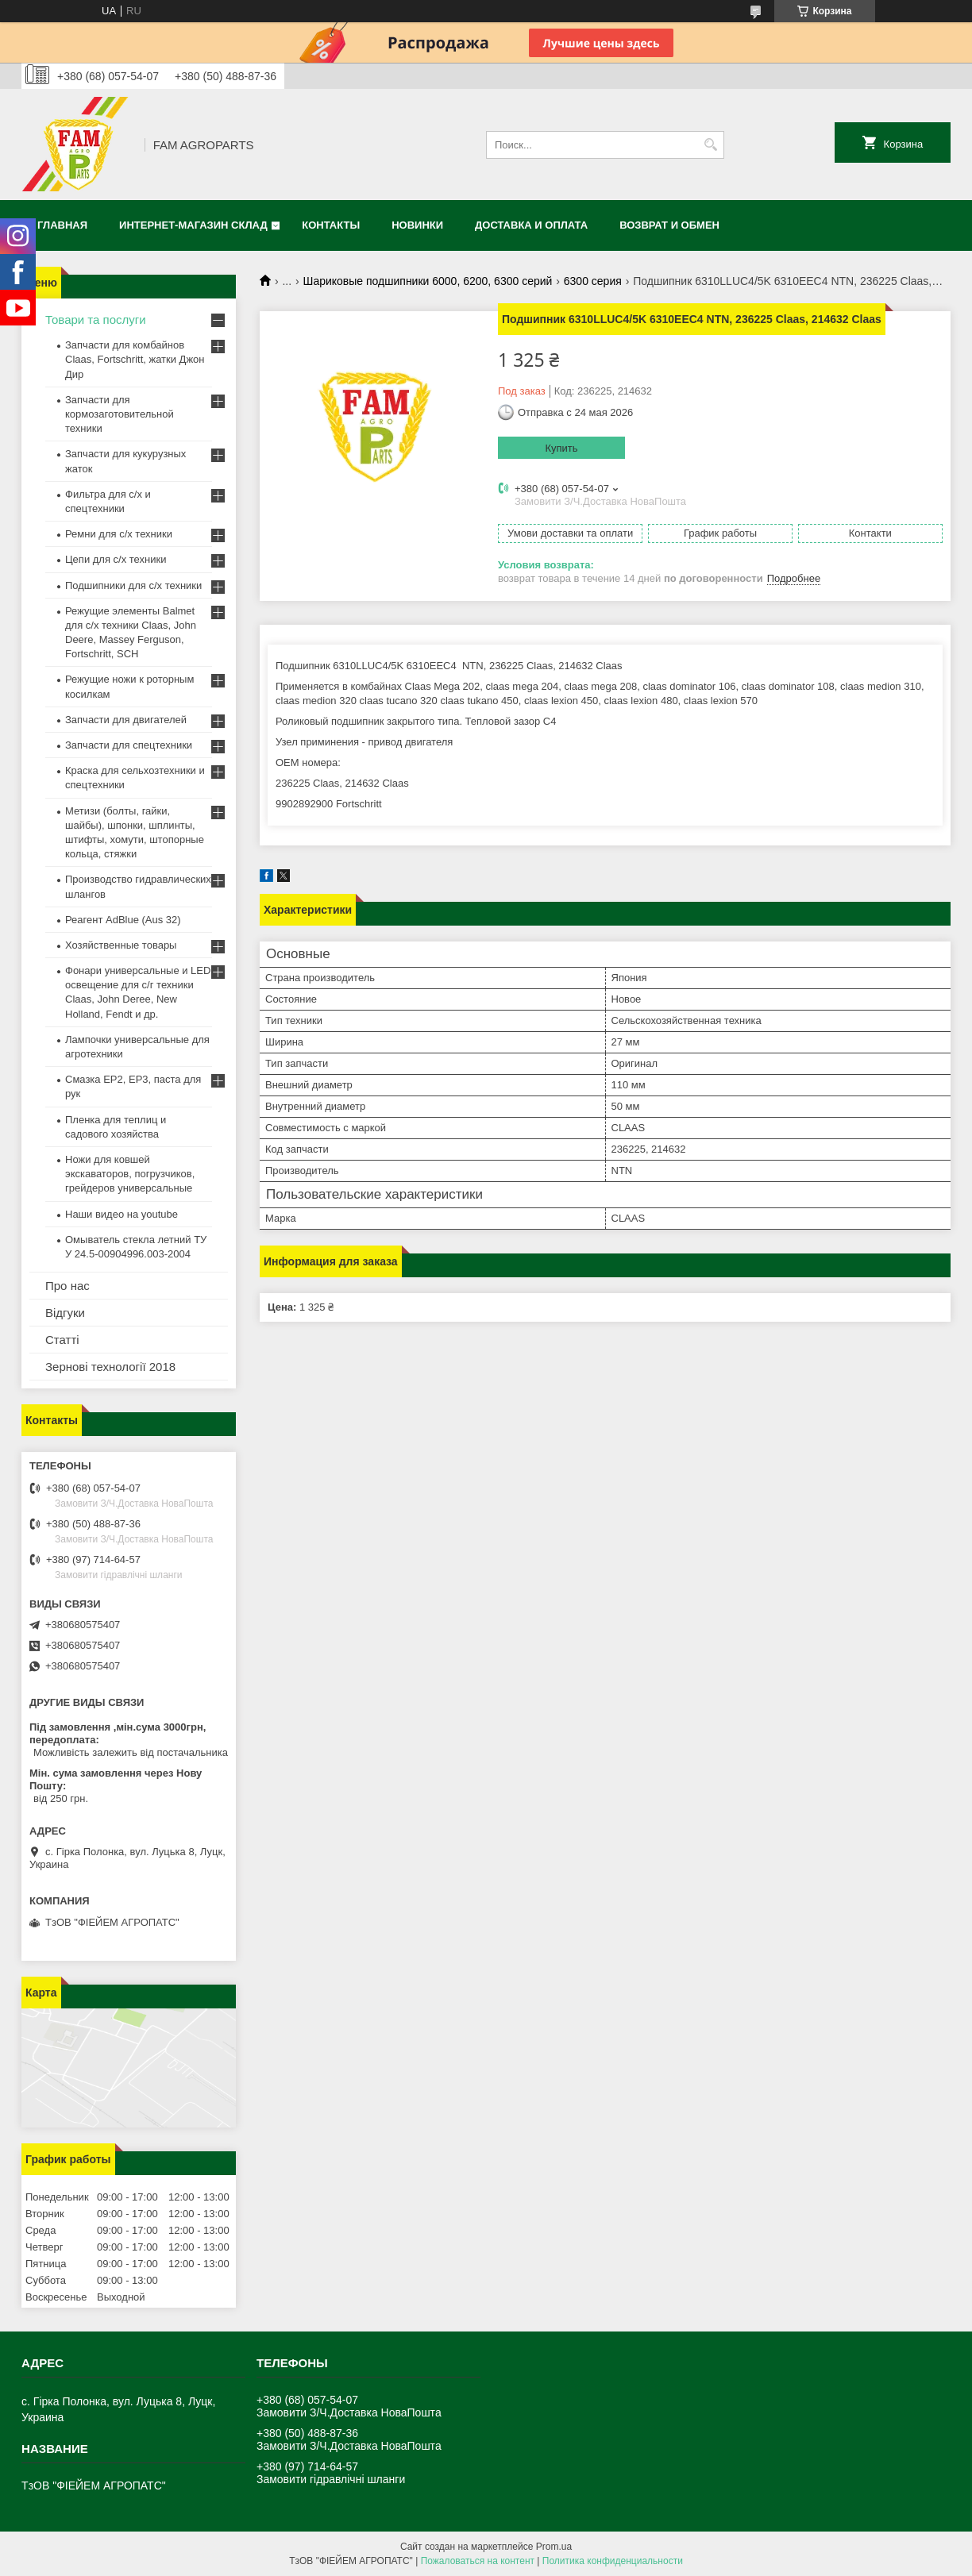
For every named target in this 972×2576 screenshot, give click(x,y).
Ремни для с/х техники (118, 534)
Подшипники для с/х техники (133, 585)
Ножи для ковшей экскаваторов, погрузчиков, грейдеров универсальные (130, 1173)
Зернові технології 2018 (110, 1366)
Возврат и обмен (669, 225)
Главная (62, 225)
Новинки (417, 225)
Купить (561, 448)
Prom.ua (554, 2546)
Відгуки (65, 1312)
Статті (62, 1339)
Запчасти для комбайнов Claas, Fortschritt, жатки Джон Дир (135, 359)
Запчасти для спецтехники (128, 745)
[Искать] (710, 145)
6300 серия (593, 281)
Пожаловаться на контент (477, 2560)
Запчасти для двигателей (126, 720)
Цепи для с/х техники (115, 559)
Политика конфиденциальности (612, 2560)
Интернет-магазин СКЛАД (193, 225)
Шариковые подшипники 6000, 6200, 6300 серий (428, 281)
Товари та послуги (95, 319)
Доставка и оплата (531, 225)
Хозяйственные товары (120, 945)
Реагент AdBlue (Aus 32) (123, 920)
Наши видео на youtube (121, 1214)
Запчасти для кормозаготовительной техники (119, 414)
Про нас (67, 1285)
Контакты (331, 225)
